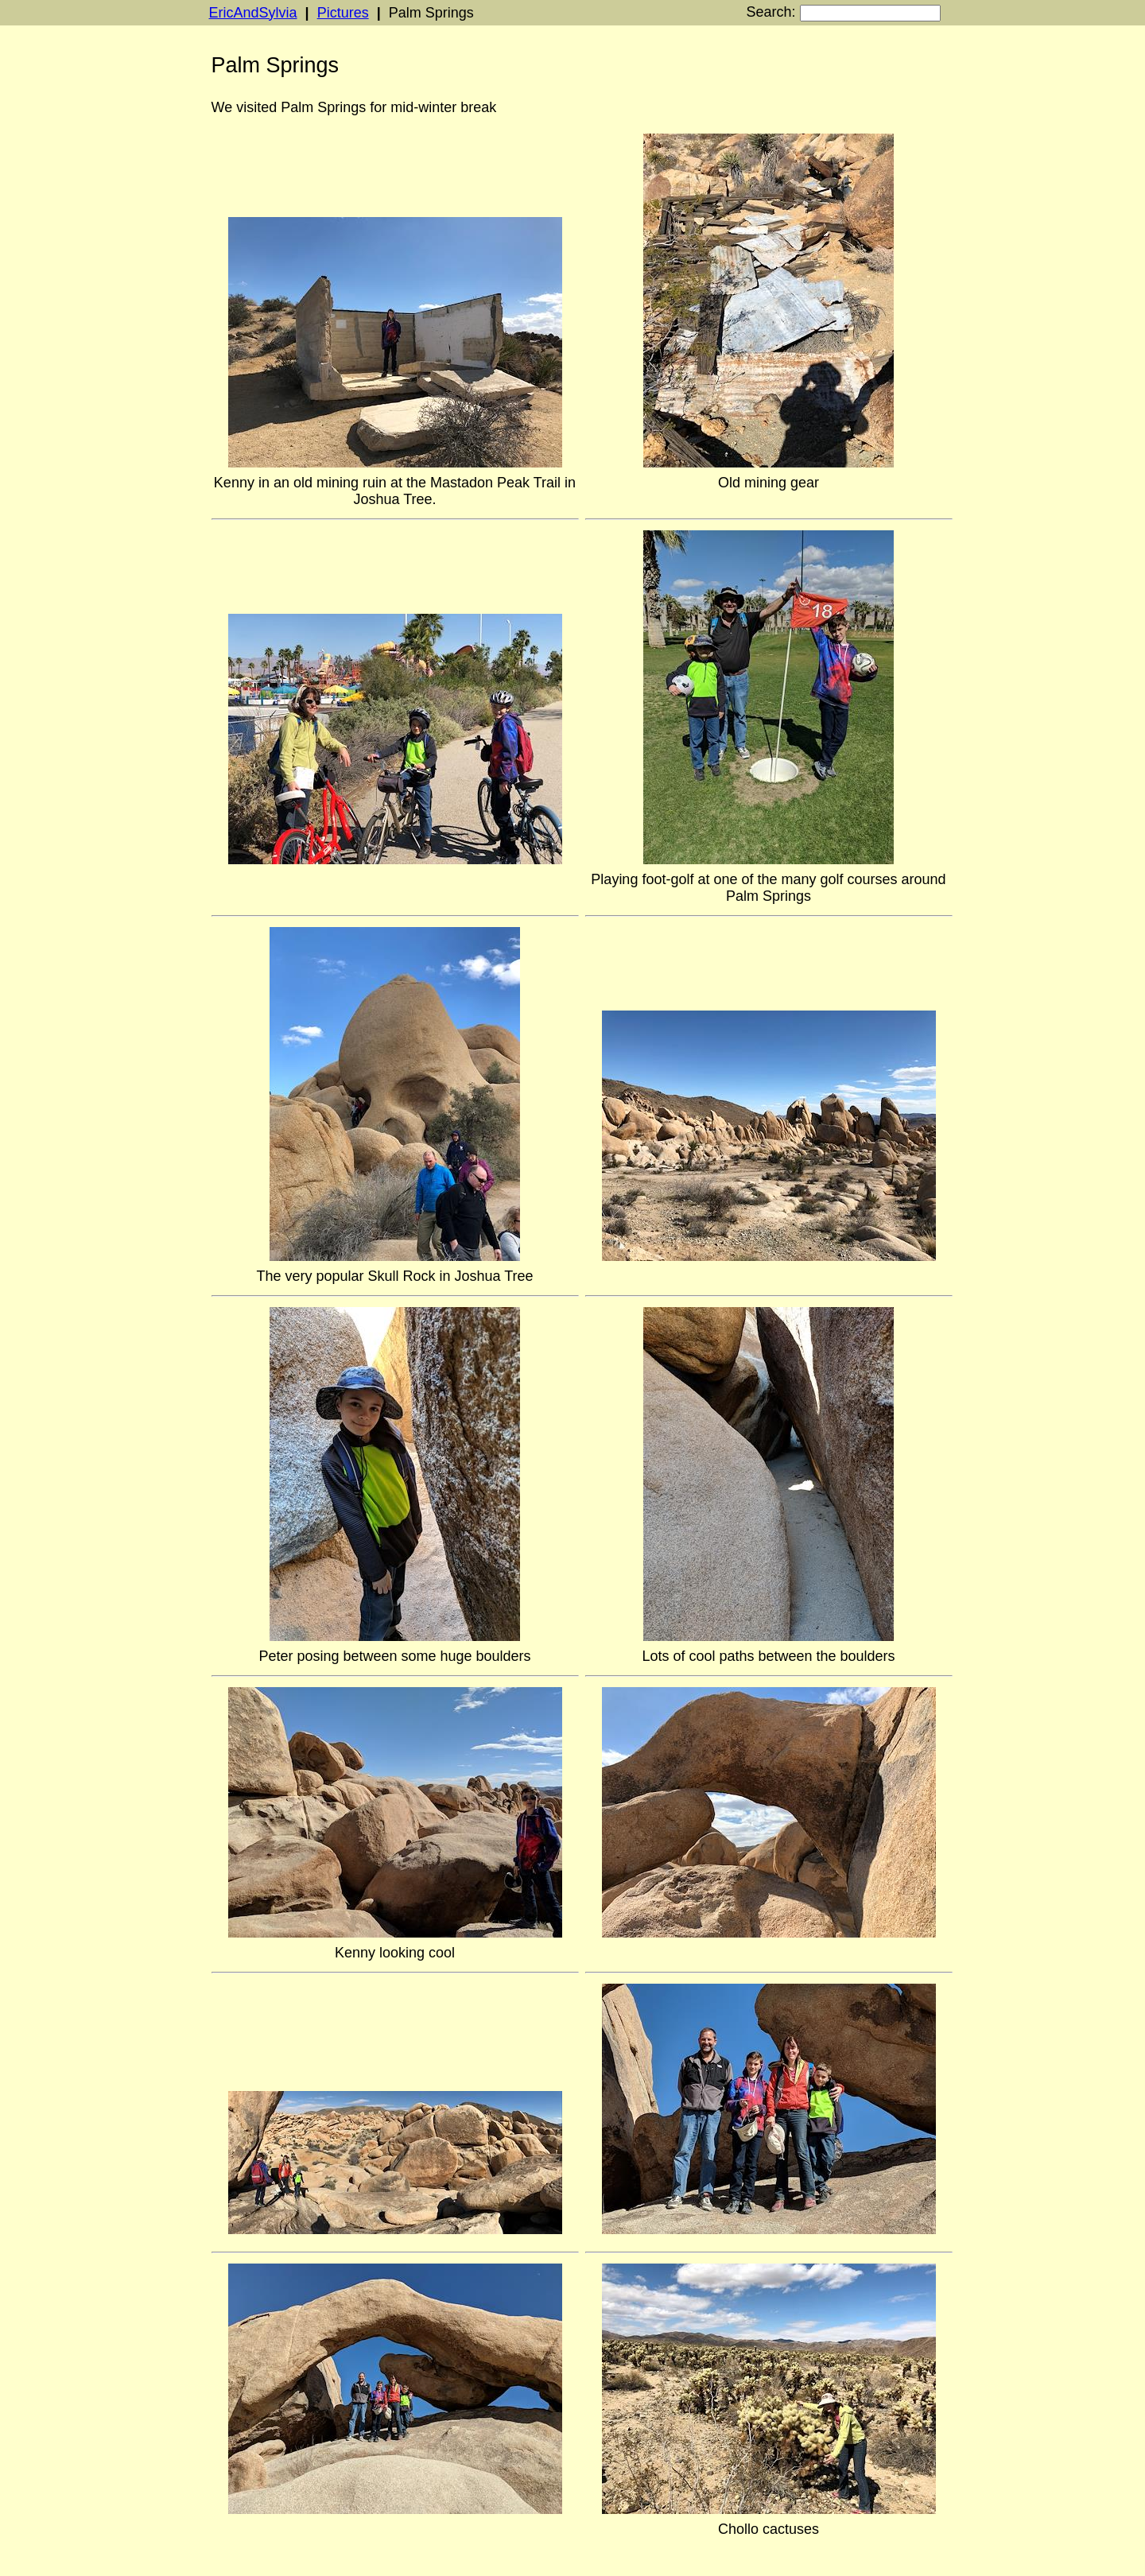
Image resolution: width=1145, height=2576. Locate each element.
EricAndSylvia (253, 13)
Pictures (343, 13)
